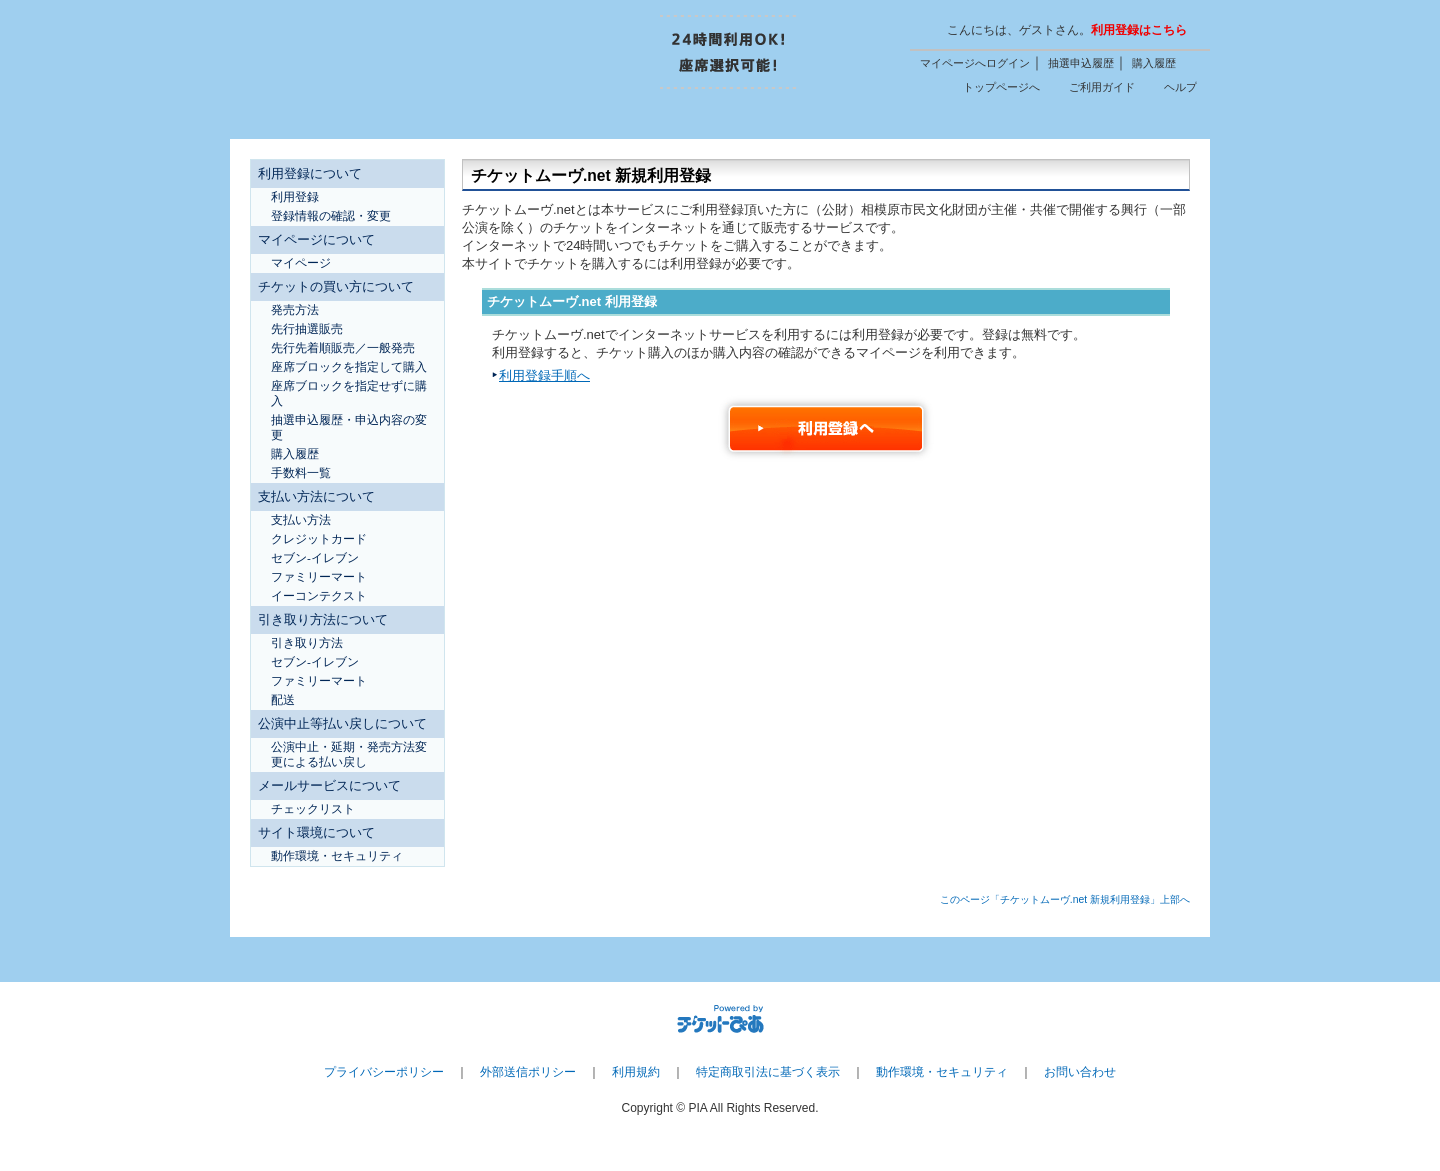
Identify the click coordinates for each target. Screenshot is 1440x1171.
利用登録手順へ (544, 375)
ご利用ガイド (1102, 87)
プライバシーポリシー (384, 1072)
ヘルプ (1180, 87)
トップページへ (1001, 87)
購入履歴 (1154, 63)
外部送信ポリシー (528, 1072)
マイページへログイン (975, 63)
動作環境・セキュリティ (942, 1072)
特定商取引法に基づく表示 (768, 1072)
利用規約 (636, 1072)
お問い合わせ (1080, 1072)
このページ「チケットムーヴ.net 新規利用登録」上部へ (1065, 899)
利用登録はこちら (1139, 30)
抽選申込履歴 (1081, 63)
